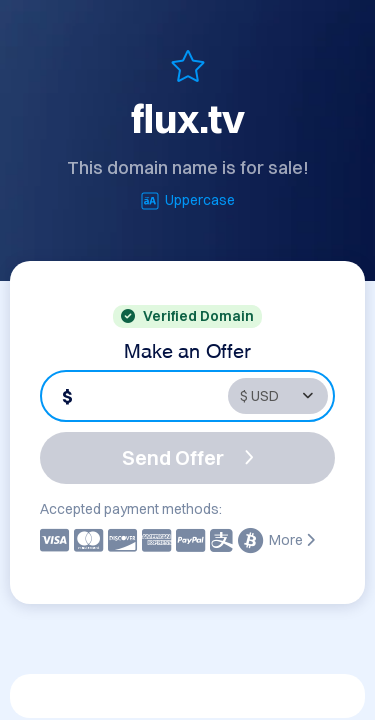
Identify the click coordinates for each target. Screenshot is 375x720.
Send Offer (188, 457)
